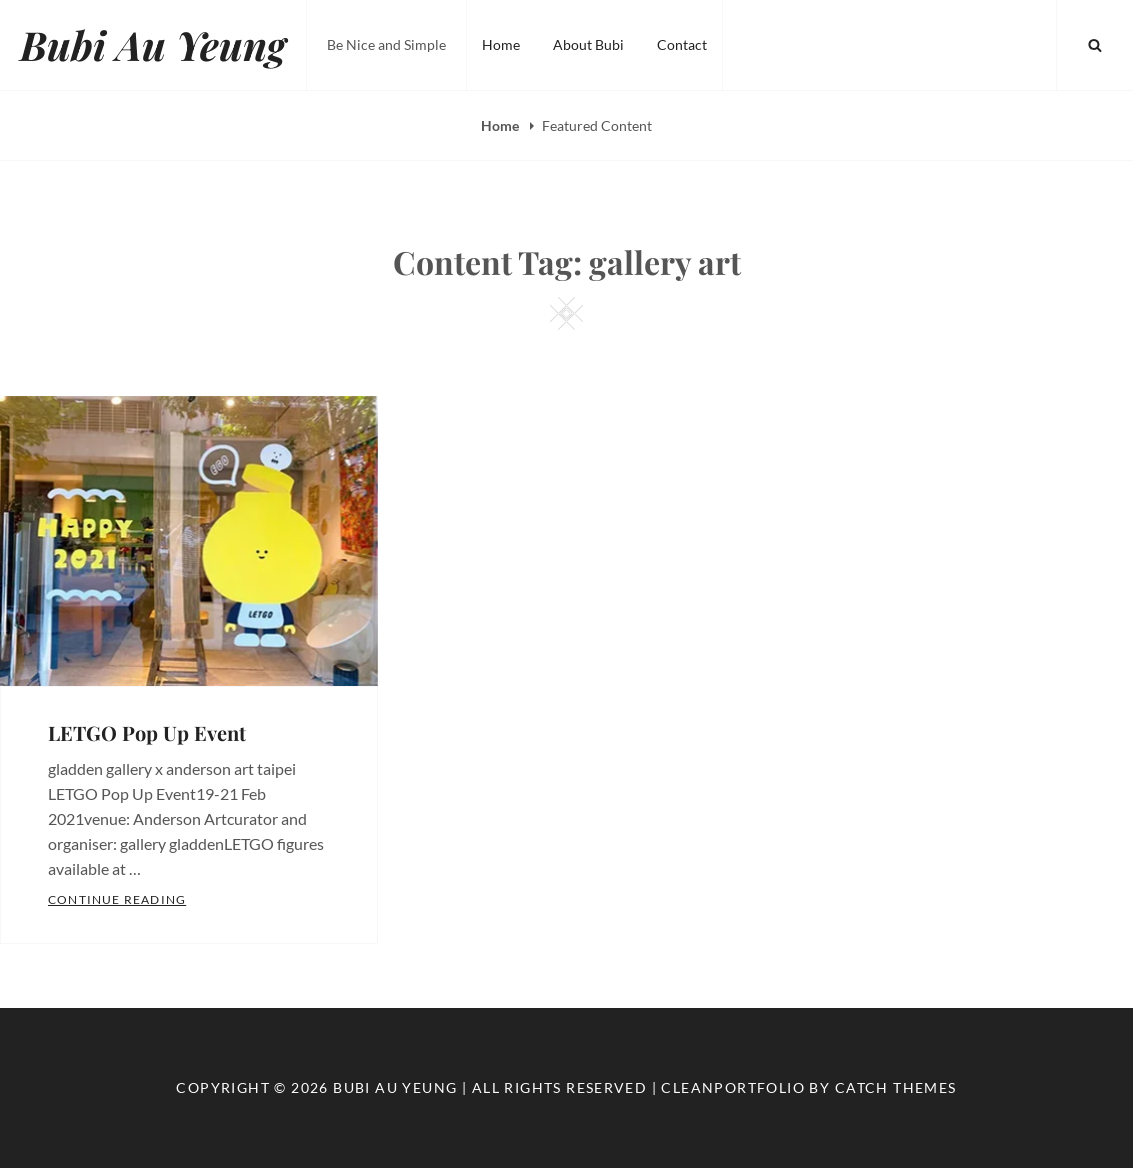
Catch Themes (896, 1087)
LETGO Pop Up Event (147, 732)
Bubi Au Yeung (153, 44)
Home (501, 44)
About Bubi (588, 44)
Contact (682, 44)
